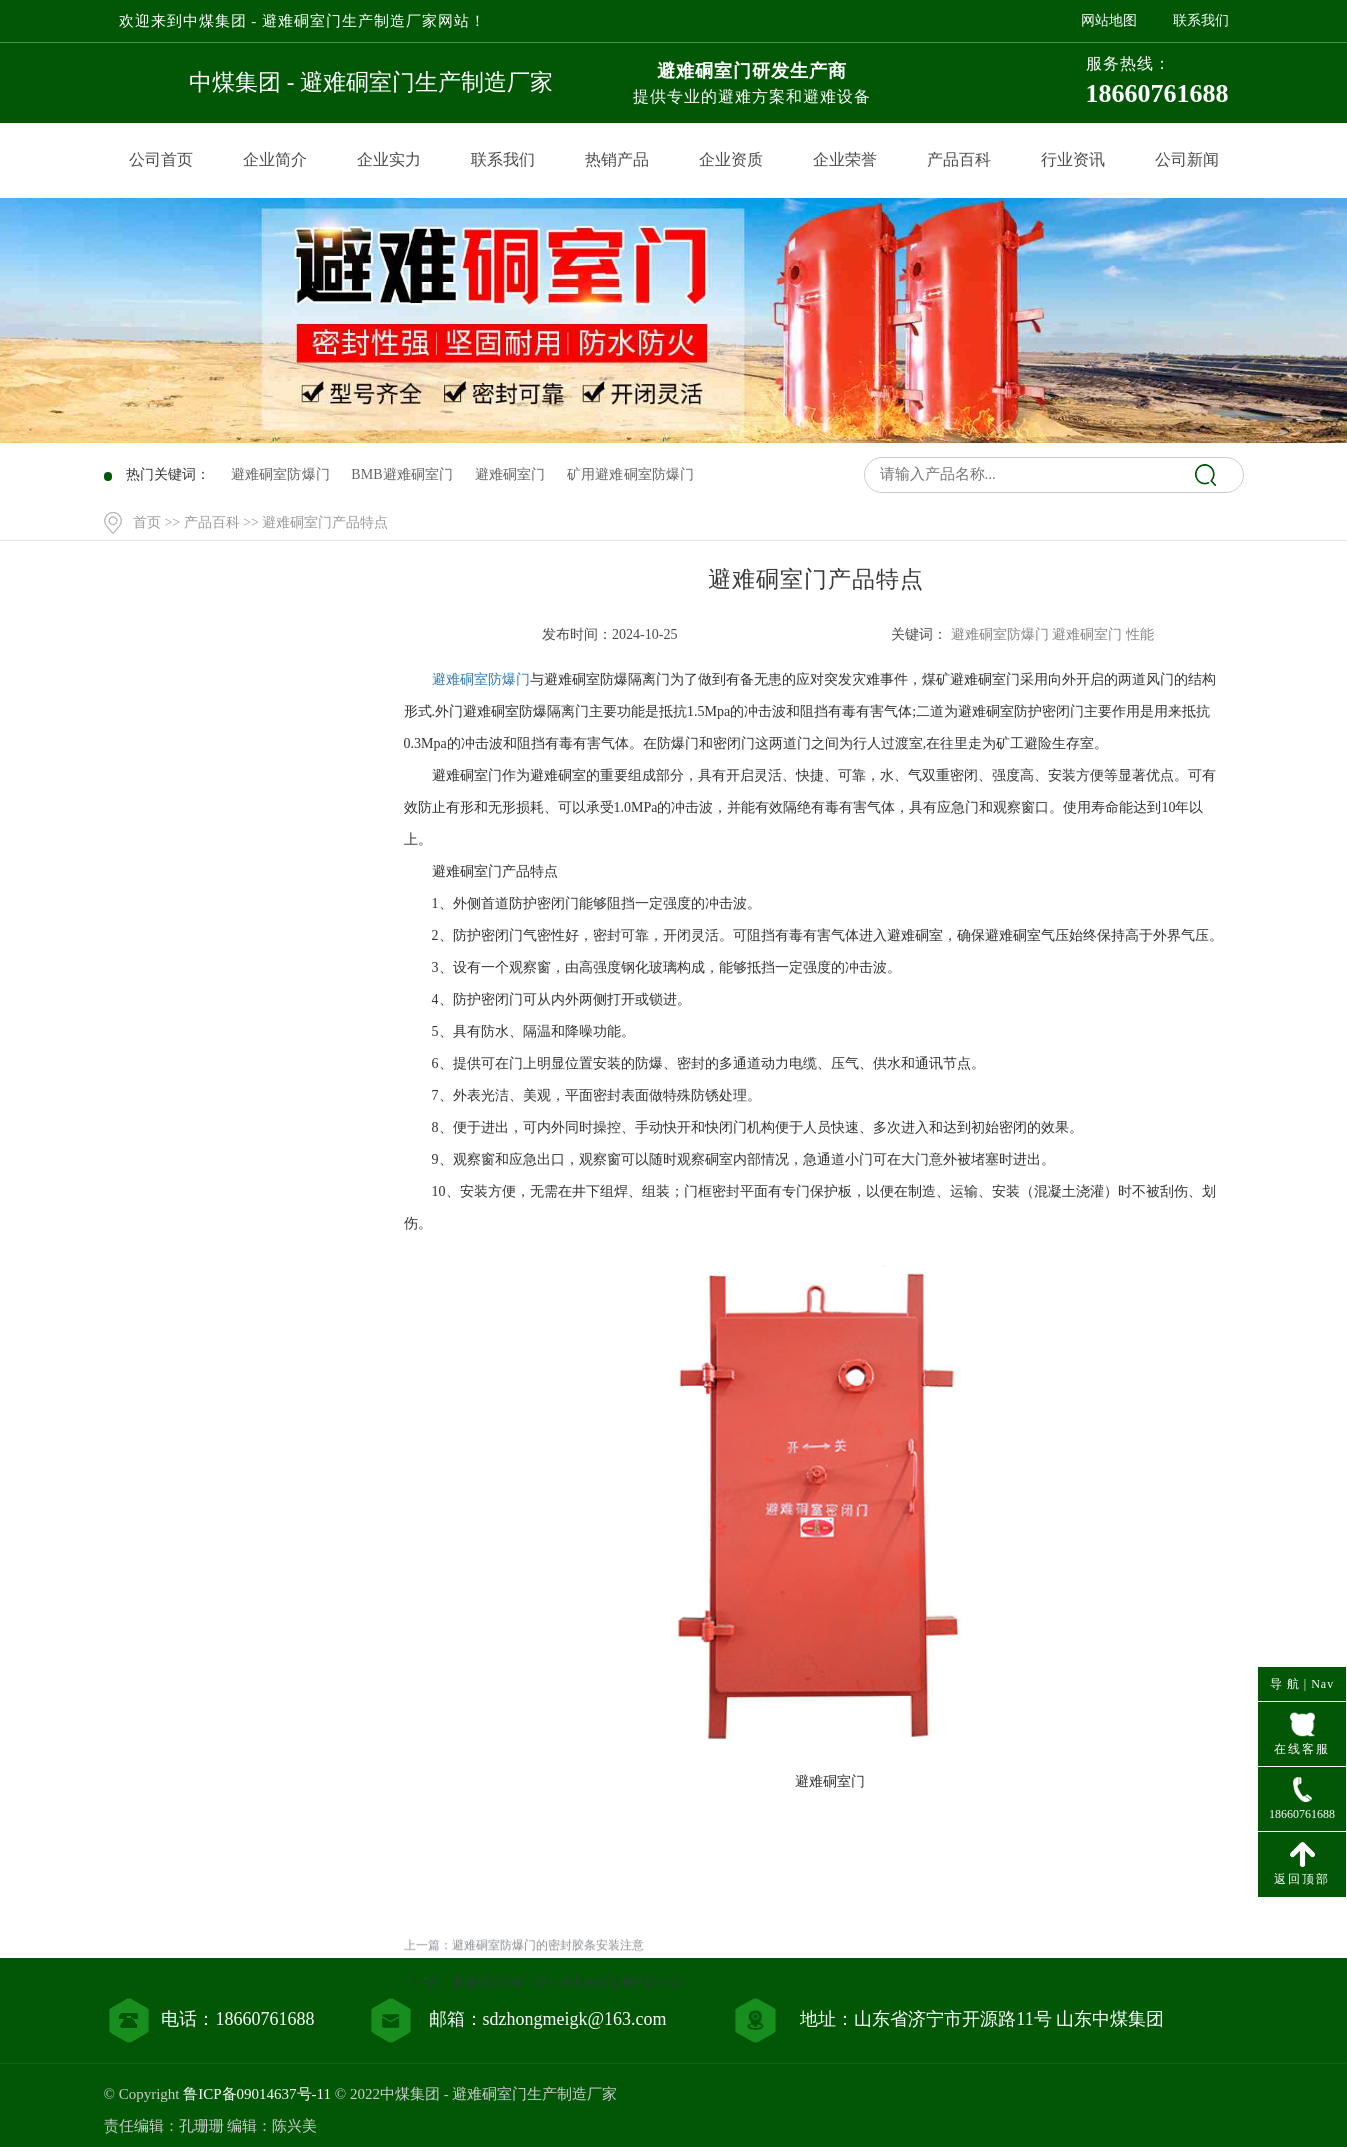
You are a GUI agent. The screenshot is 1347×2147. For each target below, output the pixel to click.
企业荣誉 (845, 159)
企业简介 (275, 159)
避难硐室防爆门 (481, 679)
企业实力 (389, 159)
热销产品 (617, 159)
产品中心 (246, 732)
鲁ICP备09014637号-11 (257, 2094)
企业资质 (731, 159)
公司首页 (161, 159)
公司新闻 (1187, 159)
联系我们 (1201, 20)
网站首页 (246, 691)
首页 (147, 522)
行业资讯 (1073, 159)
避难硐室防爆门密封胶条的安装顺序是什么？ (572, 2046)
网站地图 (1109, 20)
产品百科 (959, 159)
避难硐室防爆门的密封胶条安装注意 (548, 2009)
